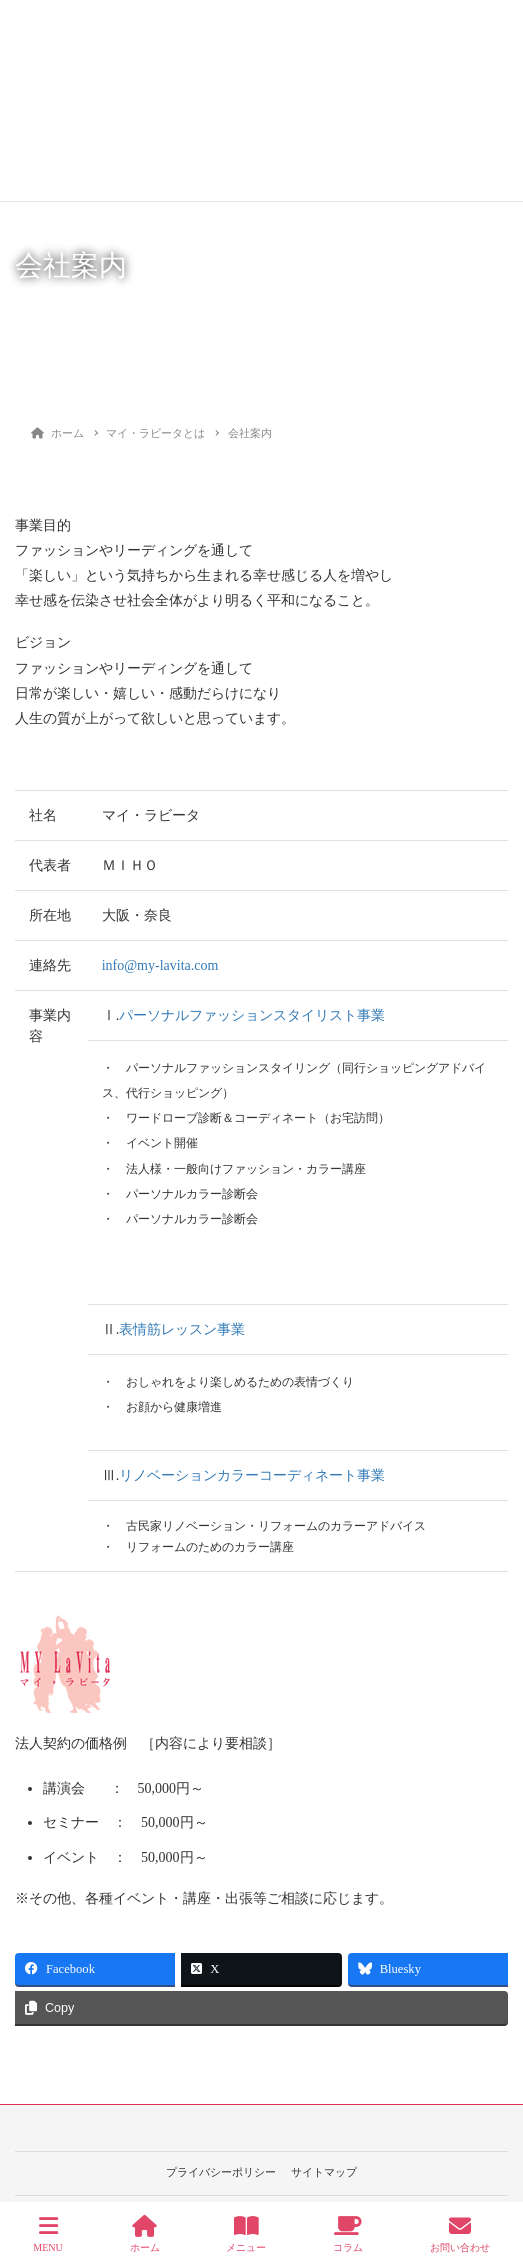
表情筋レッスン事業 (182, 1329)
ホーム (145, 2234)
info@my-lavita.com (160, 965)
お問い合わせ (460, 2234)
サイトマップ (324, 2172)
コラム (348, 2234)
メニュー (246, 2234)
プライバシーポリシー (221, 2172)
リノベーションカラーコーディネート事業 (252, 1475)
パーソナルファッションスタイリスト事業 (252, 1015)
